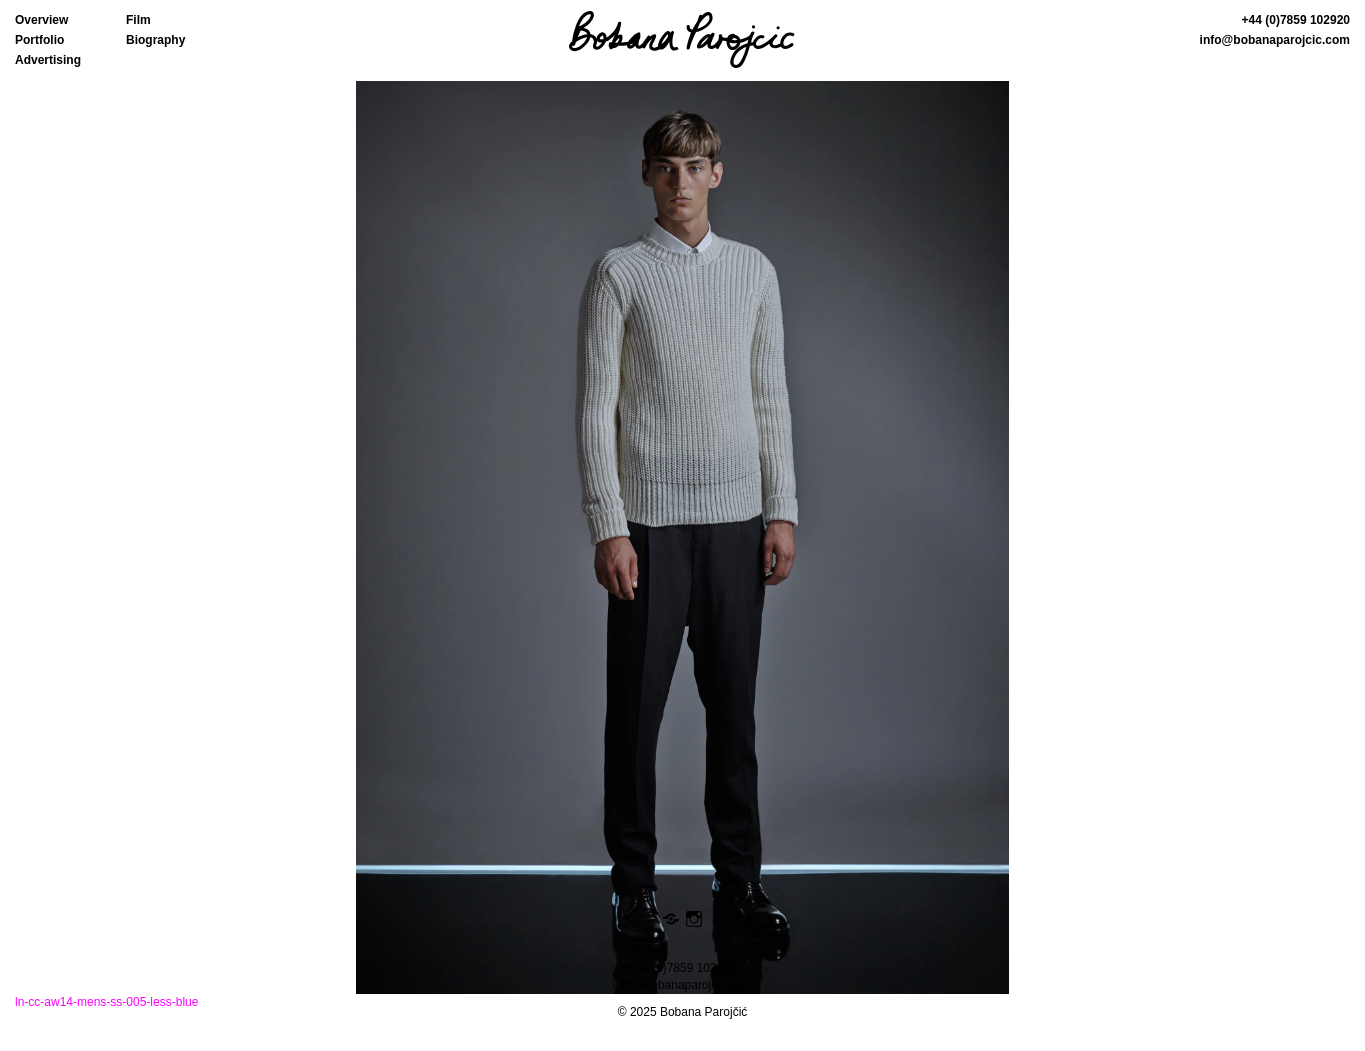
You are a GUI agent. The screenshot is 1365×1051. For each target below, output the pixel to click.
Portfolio (39, 40)
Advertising (48, 60)
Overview (41, 20)
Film (138, 20)
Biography (155, 40)
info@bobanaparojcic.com (1275, 40)
